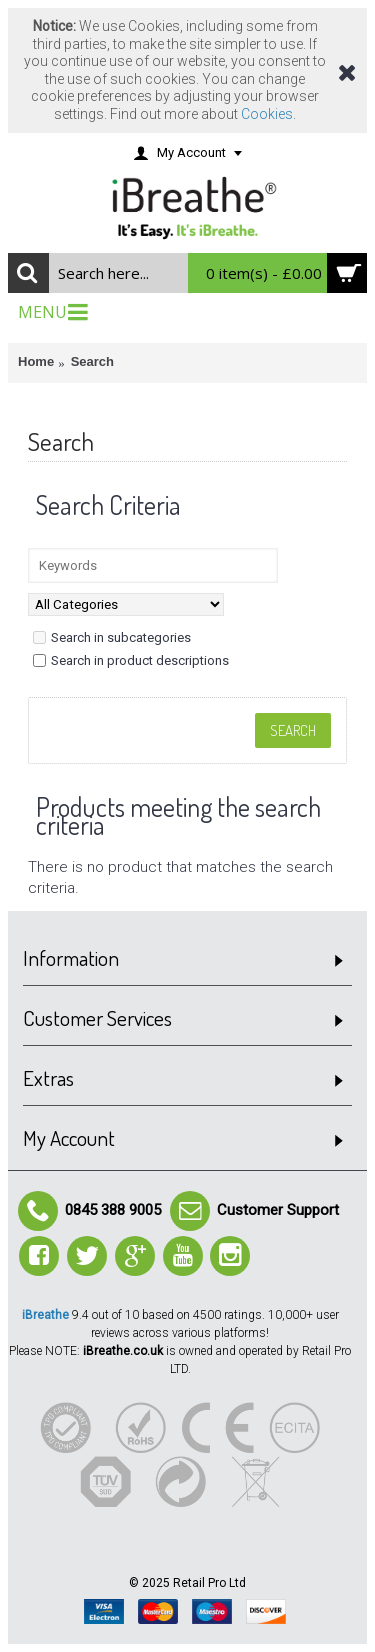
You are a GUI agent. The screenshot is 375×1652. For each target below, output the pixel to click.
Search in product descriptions (131, 660)
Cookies (267, 114)
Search (92, 361)
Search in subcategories (112, 637)
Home (36, 361)
